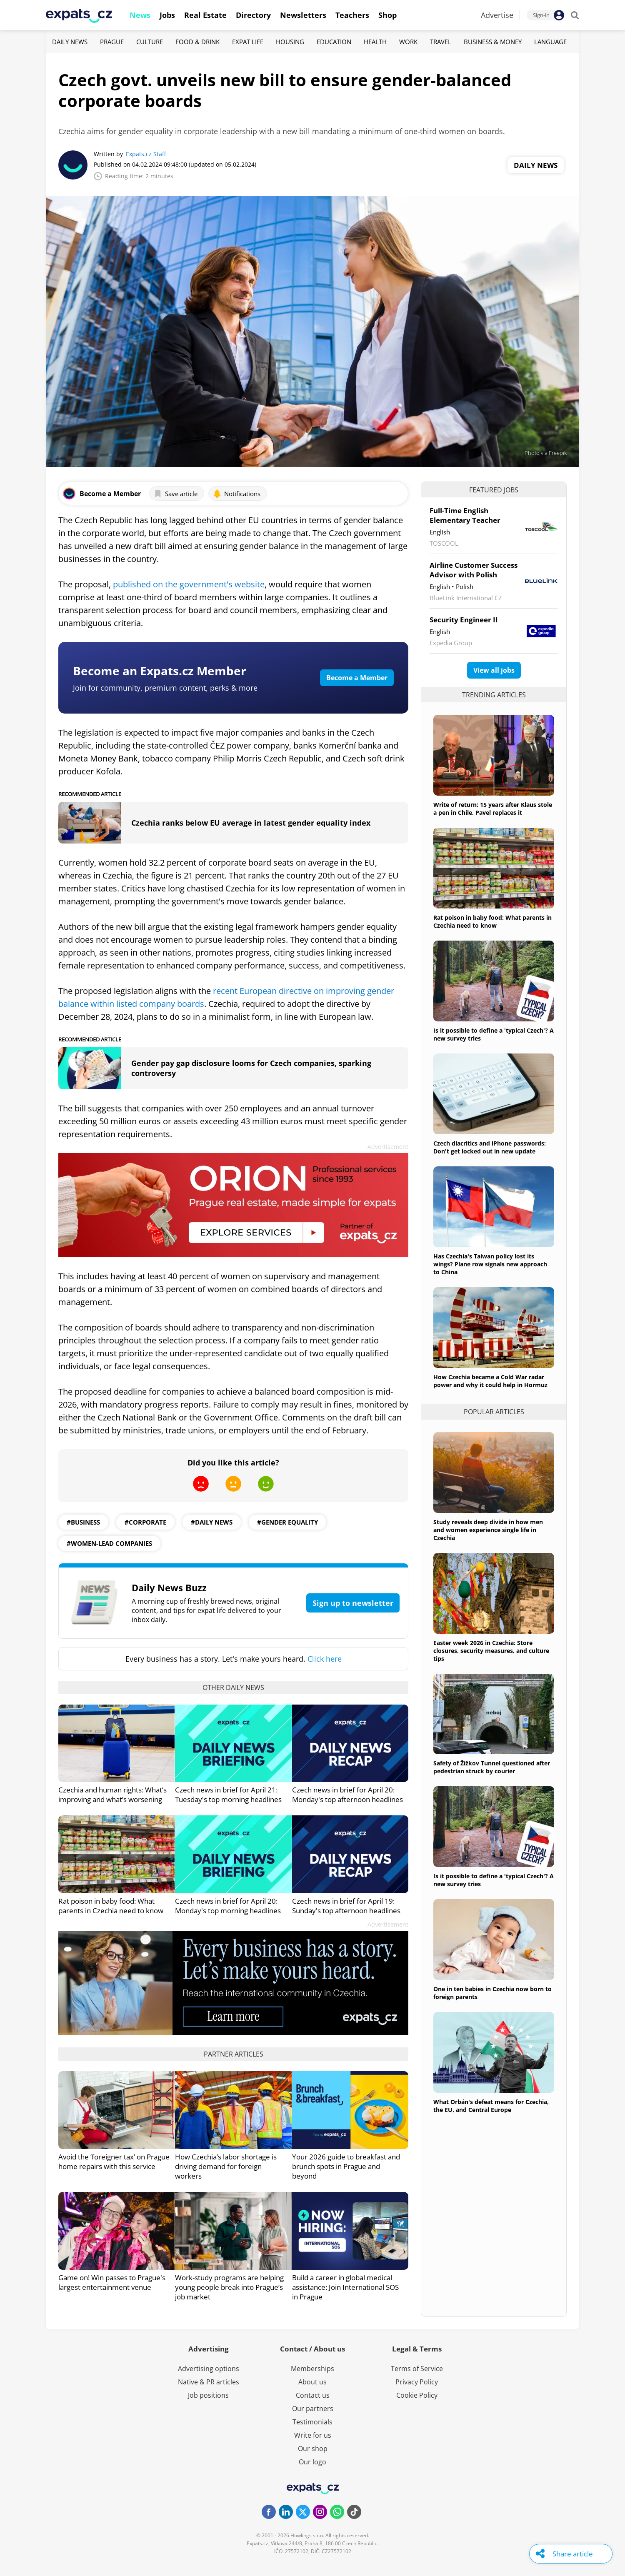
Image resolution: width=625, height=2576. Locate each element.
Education (334, 41)
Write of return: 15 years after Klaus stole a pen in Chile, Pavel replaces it (492, 808)
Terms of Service (417, 2368)
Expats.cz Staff (146, 154)
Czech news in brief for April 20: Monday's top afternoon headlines (347, 1794)
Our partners (312, 2408)
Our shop (313, 2448)
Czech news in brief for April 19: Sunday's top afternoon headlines (346, 1905)
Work (408, 41)
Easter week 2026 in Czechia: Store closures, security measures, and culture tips (491, 1650)
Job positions (208, 2395)
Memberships (312, 2368)
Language (550, 41)
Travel (440, 41)
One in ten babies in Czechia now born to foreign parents (492, 1993)
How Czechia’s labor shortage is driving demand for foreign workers (226, 2166)
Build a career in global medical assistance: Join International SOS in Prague (345, 2287)
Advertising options (208, 2368)
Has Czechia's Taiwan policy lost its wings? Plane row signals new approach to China (490, 1264)
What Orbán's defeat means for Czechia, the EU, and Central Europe (491, 2106)
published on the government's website (189, 584)
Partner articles (233, 2054)
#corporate (145, 1522)
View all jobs (494, 670)
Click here (325, 1659)
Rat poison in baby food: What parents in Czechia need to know (110, 1905)
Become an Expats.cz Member (159, 671)
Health (375, 41)
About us (312, 2381)
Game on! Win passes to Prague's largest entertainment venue (111, 2282)
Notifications (236, 493)
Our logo (312, 2461)
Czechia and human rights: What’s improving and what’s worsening (112, 1794)
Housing (290, 41)
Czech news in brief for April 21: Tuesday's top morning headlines (228, 1794)
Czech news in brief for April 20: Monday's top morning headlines (228, 1905)
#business (83, 1522)
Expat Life (247, 41)
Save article (176, 493)
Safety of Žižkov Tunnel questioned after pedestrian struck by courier (491, 1767)
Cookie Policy (417, 2395)
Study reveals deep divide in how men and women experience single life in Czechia (488, 1530)
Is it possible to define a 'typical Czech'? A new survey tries (493, 1034)
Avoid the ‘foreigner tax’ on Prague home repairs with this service (114, 2161)
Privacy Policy (416, 2381)
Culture (149, 41)
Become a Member (357, 677)
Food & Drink (197, 41)
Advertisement (388, 1147)
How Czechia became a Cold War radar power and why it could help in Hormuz (490, 1381)
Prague (112, 41)
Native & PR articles (208, 2381)
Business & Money (493, 41)
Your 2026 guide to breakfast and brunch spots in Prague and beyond (346, 2166)
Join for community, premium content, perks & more (165, 688)
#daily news (211, 1522)
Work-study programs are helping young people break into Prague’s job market (229, 2287)
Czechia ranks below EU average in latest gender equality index (250, 823)
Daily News (70, 41)
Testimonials (312, 2421)
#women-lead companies (109, 1543)
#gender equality (287, 1522)
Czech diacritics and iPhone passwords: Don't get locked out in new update (489, 1147)
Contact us (313, 2395)
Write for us (312, 2435)
